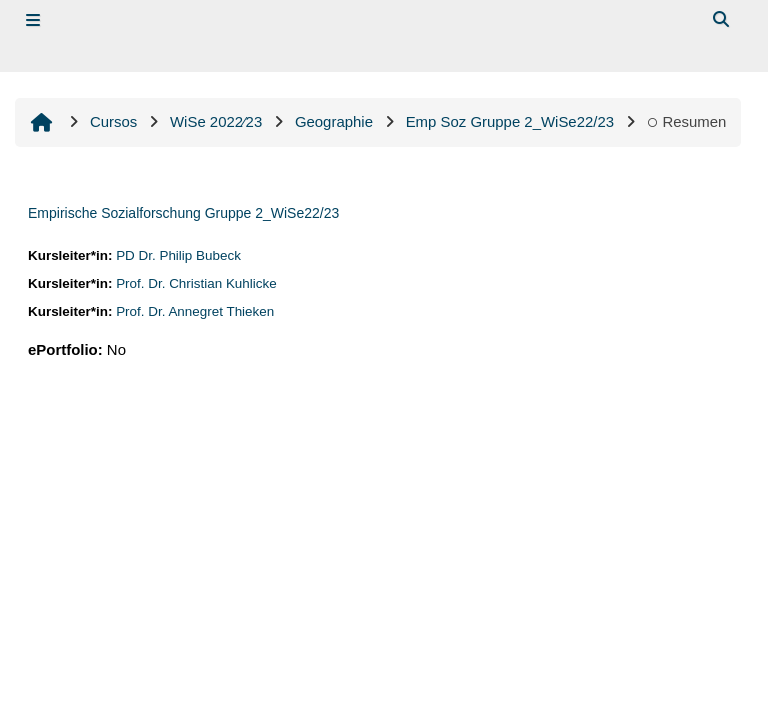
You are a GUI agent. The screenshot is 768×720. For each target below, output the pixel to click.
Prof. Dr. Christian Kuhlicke (196, 283)
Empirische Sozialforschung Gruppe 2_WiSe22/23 (183, 213)
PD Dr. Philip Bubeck (178, 255)
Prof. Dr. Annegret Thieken (195, 311)
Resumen (687, 121)
